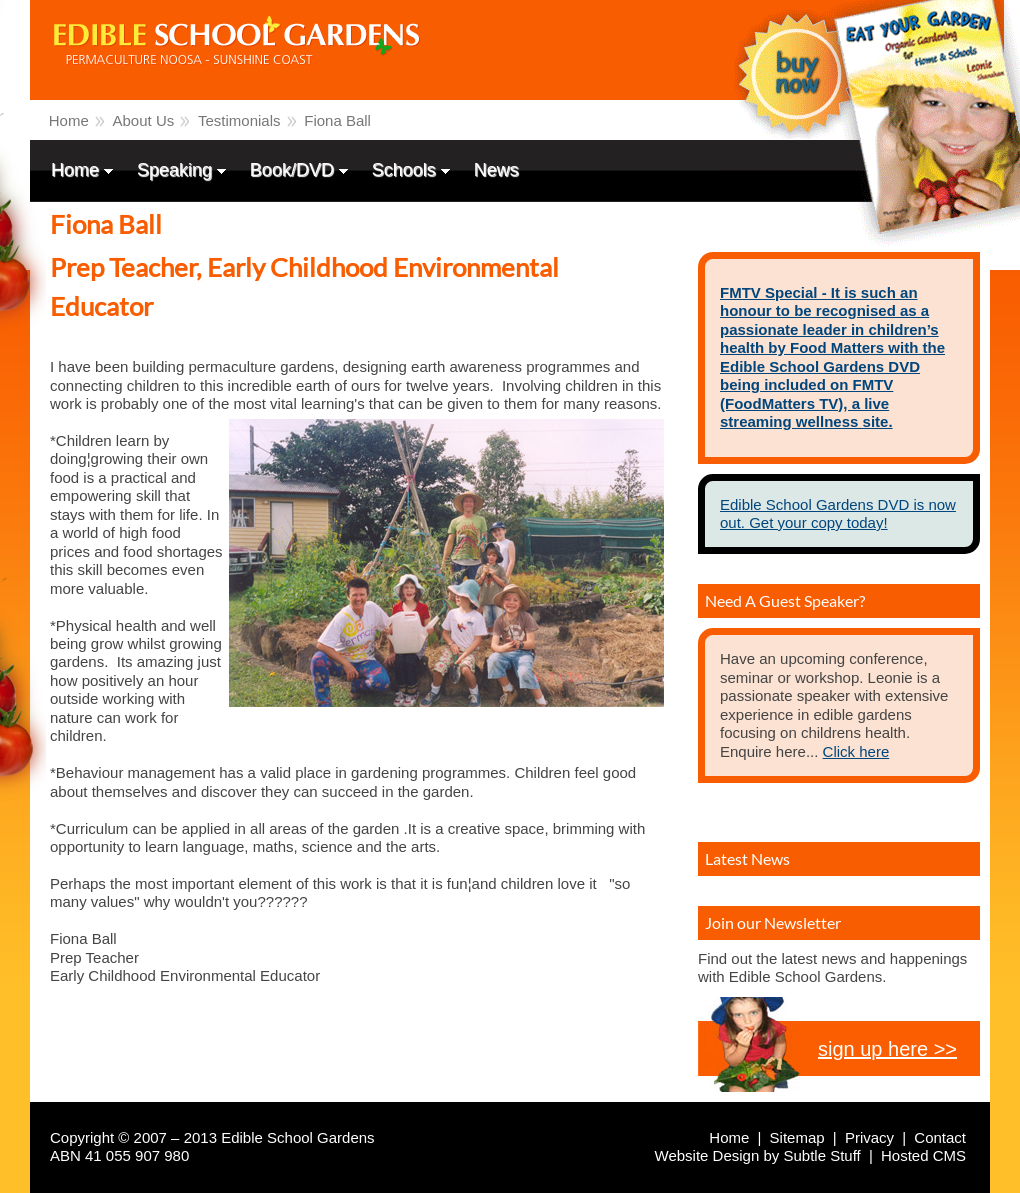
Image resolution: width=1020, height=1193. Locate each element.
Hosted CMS (923, 1155)
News (496, 170)
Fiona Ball (337, 120)
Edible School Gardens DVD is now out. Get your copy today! (838, 513)
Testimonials (239, 120)
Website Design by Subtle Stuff (758, 1155)
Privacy (869, 1137)
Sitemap (797, 1137)
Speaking (176, 172)
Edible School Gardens (165, 94)
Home (69, 120)
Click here (856, 751)
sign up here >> (887, 1049)
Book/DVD (294, 172)
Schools (406, 172)
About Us (144, 120)
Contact (940, 1137)
